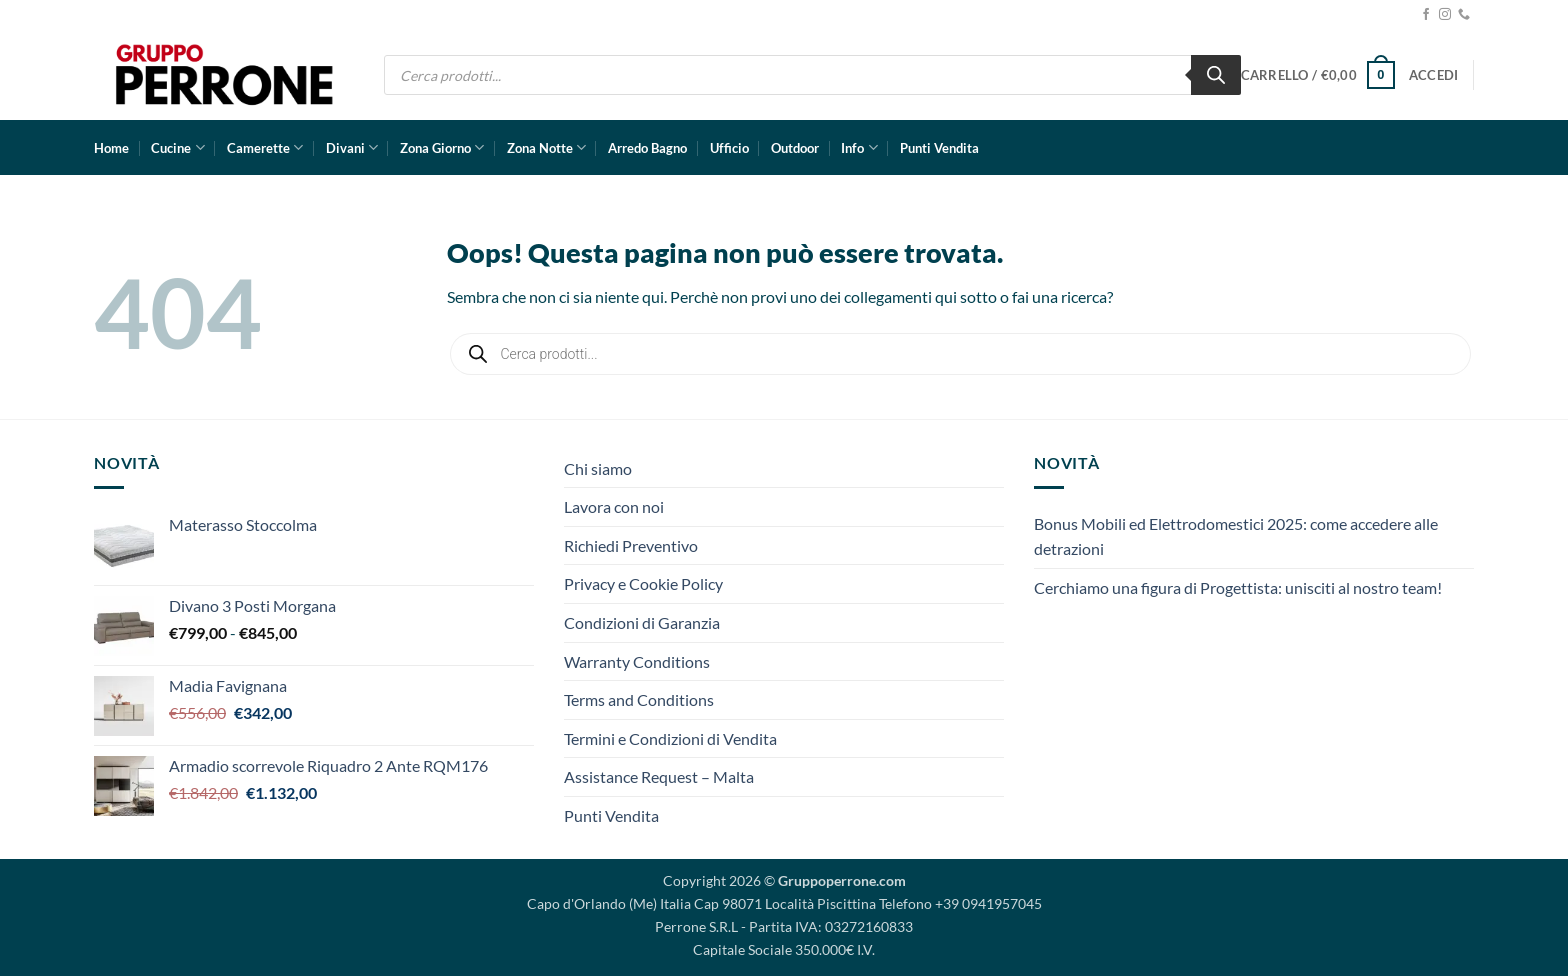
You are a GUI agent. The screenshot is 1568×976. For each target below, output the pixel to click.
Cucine (177, 147)
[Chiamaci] (1464, 15)
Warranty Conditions (637, 661)
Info (859, 147)
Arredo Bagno (647, 148)
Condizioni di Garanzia (642, 622)
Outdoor (795, 148)
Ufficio (729, 148)
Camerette (265, 147)
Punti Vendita (939, 148)
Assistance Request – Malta (659, 776)
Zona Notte (546, 147)
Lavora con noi (614, 506)
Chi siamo (598, 468)
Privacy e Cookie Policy (643, 583)
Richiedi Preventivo (631, 545)
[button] (1318, 75)
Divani (352, 147)
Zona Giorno (442, 147)
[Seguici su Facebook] (1426, 15)
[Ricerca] (1216, 75)
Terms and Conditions (639, 699)
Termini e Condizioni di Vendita (670, 738)
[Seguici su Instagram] (1445, 15)
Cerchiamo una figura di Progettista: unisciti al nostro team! (1238, 587)
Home (111, 148)
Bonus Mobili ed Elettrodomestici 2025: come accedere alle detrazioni (1236, 536)
